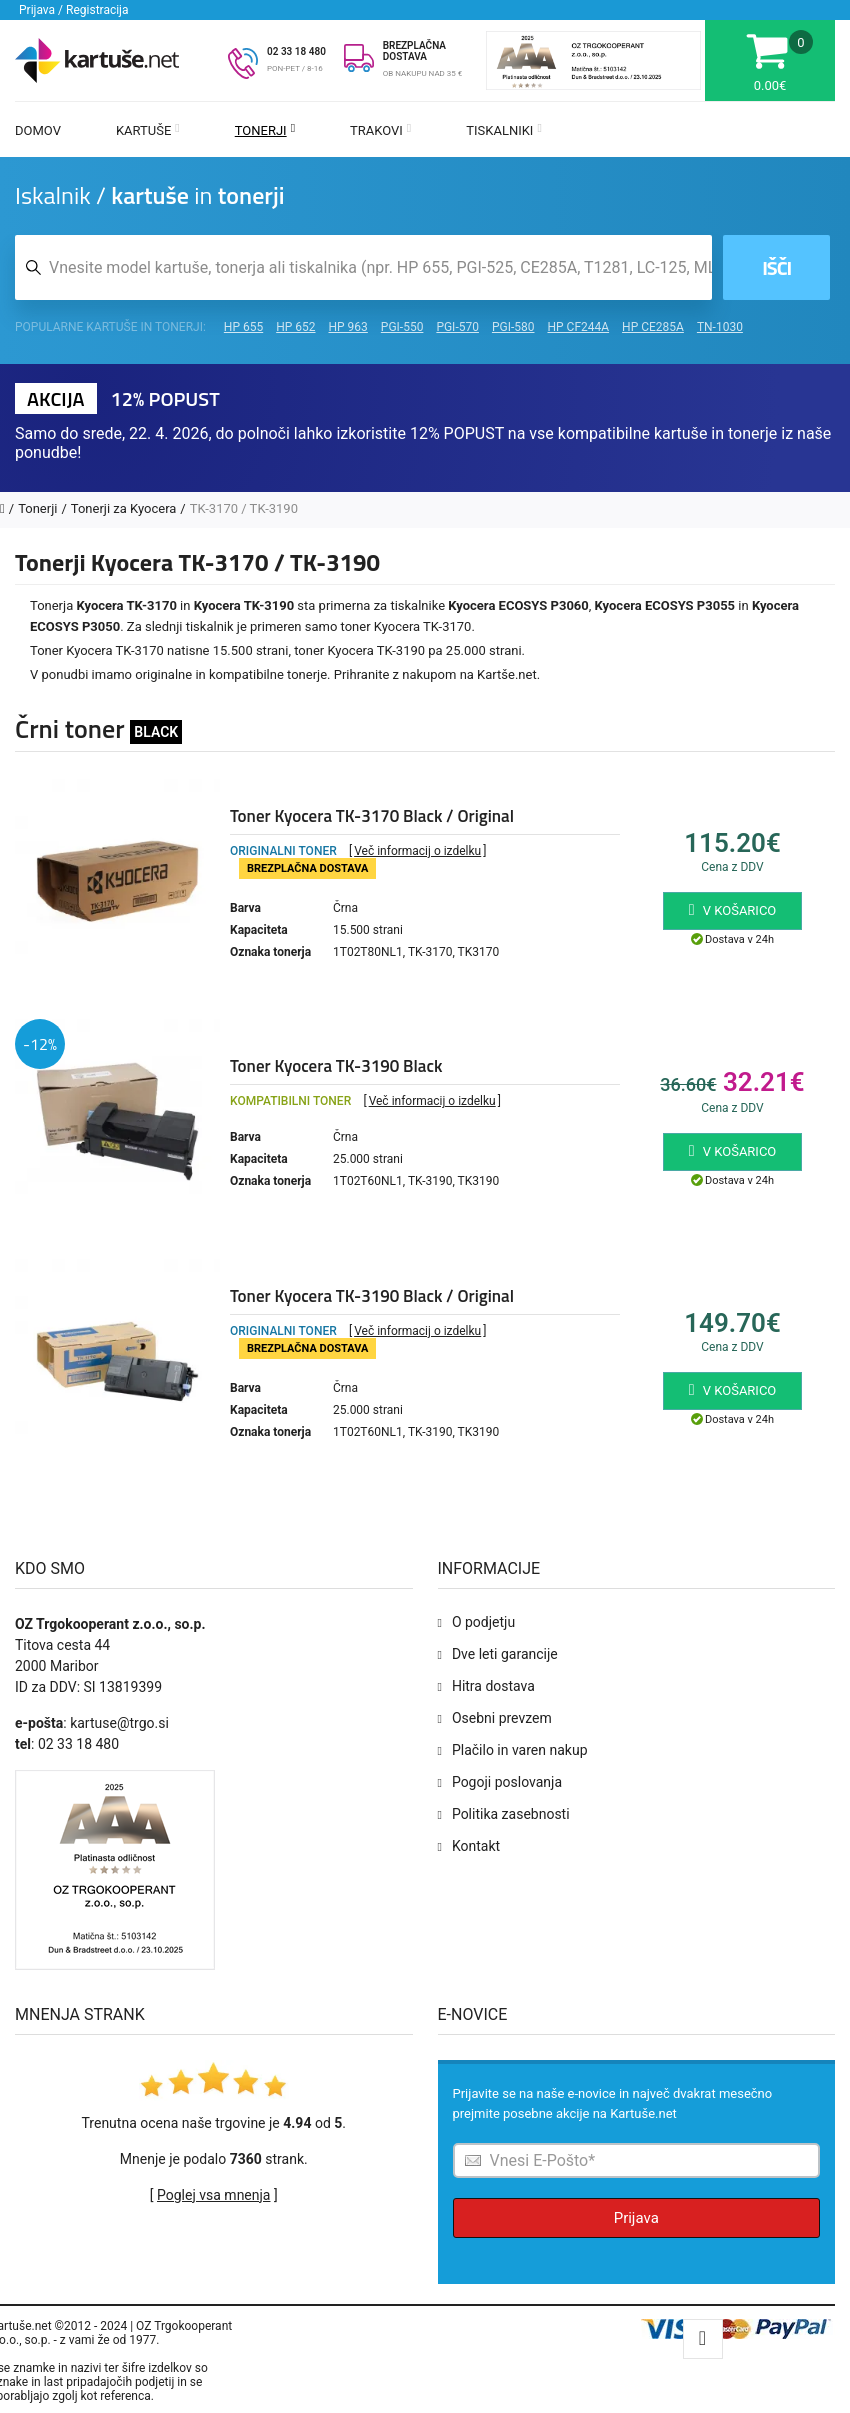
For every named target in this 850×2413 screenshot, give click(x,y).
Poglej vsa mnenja (213, 2195)
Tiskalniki (504, 130)
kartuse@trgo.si (119, 1723)
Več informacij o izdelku (417, 851)
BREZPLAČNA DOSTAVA (414, 51)
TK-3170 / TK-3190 (244, 508)
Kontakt (476, 1846)
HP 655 (243, 327)
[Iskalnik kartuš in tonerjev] (363, 267)
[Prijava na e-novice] (637, 2160)
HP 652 (295, 327)
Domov (38, 130)
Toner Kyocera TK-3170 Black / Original (372, 816)
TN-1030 (720, 327)
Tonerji (265, 130)
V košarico (733, 910)
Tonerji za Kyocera (124, 508)
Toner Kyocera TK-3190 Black (336, 1066)
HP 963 (348, 327)
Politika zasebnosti (511, 1814)
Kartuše (148, 130)
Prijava (636, 2218)
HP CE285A (653, 327)
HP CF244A (578, 327)
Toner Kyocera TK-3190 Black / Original (372, 1296)
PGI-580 (513, 327)
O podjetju (483, 1622)
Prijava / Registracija (74, 10)
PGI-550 (402, 327)
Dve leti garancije (505, 1654)
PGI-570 (457, 327)
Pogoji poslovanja (507, 1782)
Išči (776, 267)
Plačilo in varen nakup (520, 1750)
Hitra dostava (493, 1686)
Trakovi (380, 130)
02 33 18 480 (296, 51)
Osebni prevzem (502, 1718)
